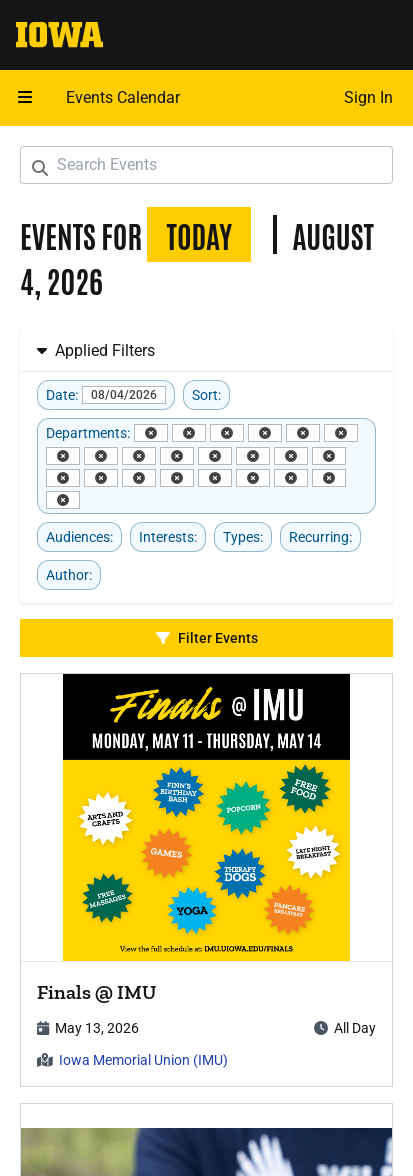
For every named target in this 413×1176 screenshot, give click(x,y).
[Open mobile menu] (25, 98)
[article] (206, 880)
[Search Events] (206, 165)
